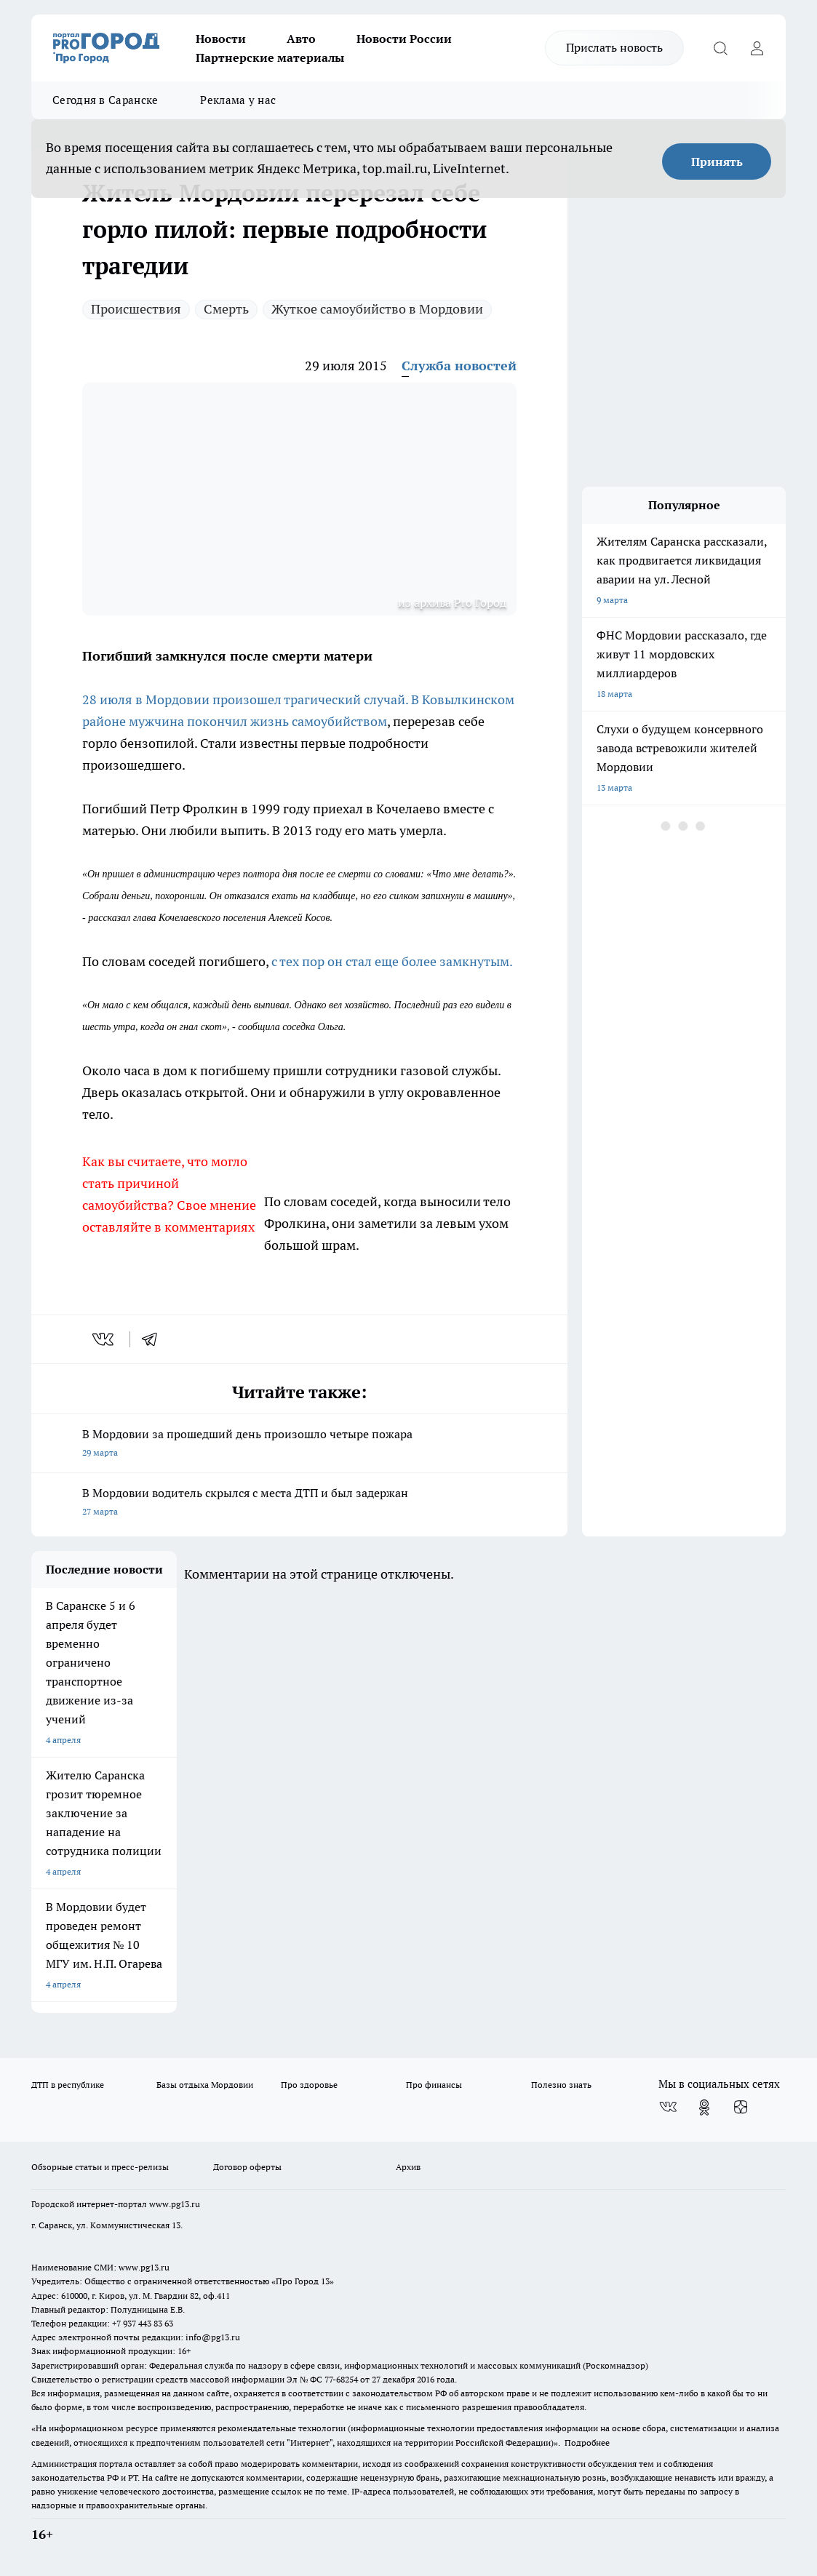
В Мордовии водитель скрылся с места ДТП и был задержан (299, 1503)
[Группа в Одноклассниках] (704, 2107)
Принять (717, 161)
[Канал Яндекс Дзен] (740, 2107)
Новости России (404, 38)
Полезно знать (561, 2084)
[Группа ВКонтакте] (668, 2107)
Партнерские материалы (270, 57)
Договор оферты (247, 2166)
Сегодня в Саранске (105, 100)
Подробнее (587, 2442)
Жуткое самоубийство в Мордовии (377, 308)
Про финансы (434, 2084)
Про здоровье (309, 2084)
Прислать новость (614, 47)
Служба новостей (459, 365)
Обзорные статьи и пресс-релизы (100, 2166)
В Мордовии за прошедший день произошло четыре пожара (299, 1444)
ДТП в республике (67, 2084)
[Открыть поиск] (720, 48)
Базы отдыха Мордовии (204, 2084)
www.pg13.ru (174, 2203)
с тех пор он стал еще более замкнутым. (392, 961)
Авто (301, 38)
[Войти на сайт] (756, 48)
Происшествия (136, 308)
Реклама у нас (238, 100)
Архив (408, 2166)
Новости (221, 38)
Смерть (226, 308)
